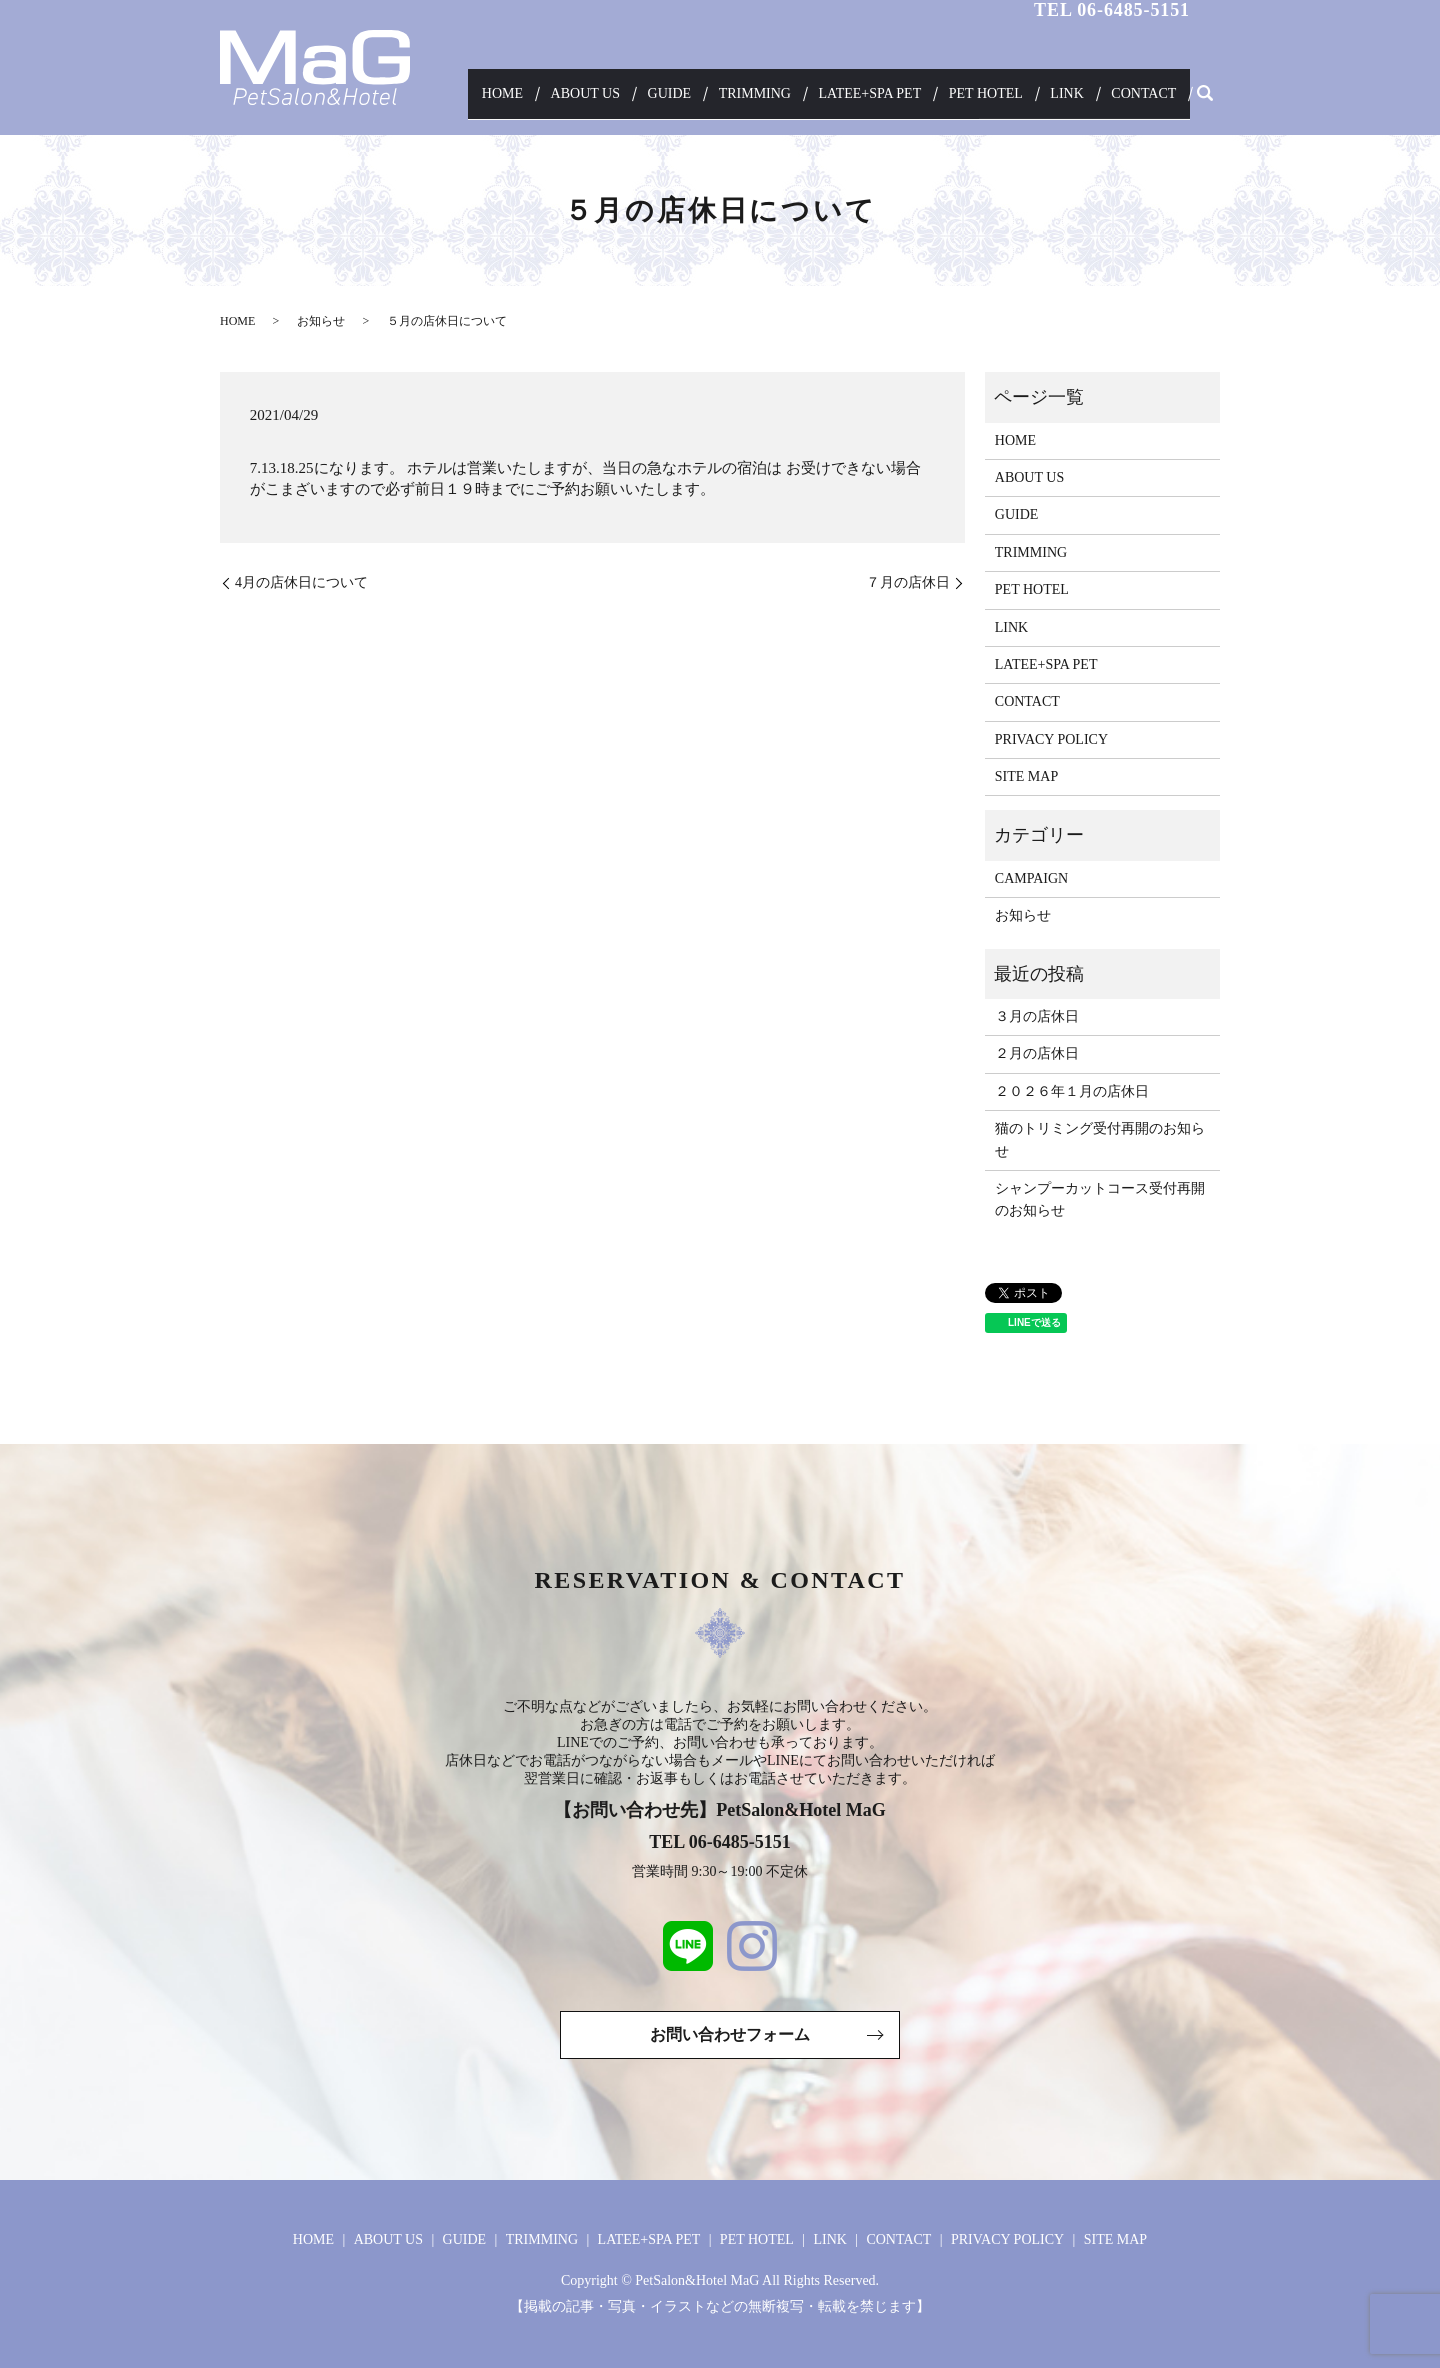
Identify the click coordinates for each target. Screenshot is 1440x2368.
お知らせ (321, 321)
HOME (552, 99)
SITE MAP (1026, 776)
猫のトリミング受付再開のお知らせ (1100, 1139)
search (1205, 100)
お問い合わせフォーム (730, 2034)
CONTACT (1147, 99)
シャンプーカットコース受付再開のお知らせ (1100, 1199)
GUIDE (702, 99)
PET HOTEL (1003, 99)
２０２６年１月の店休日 (1072, 1091)
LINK (1078, 99)
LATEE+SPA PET (891, 99)
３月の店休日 (1037, 1016)
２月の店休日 (1037, 1053)
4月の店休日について (301, 582)
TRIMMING (781, 99)
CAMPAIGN (1031, 878)
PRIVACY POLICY (1051, 739)
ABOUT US (626, 99)
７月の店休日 (908, 582)
